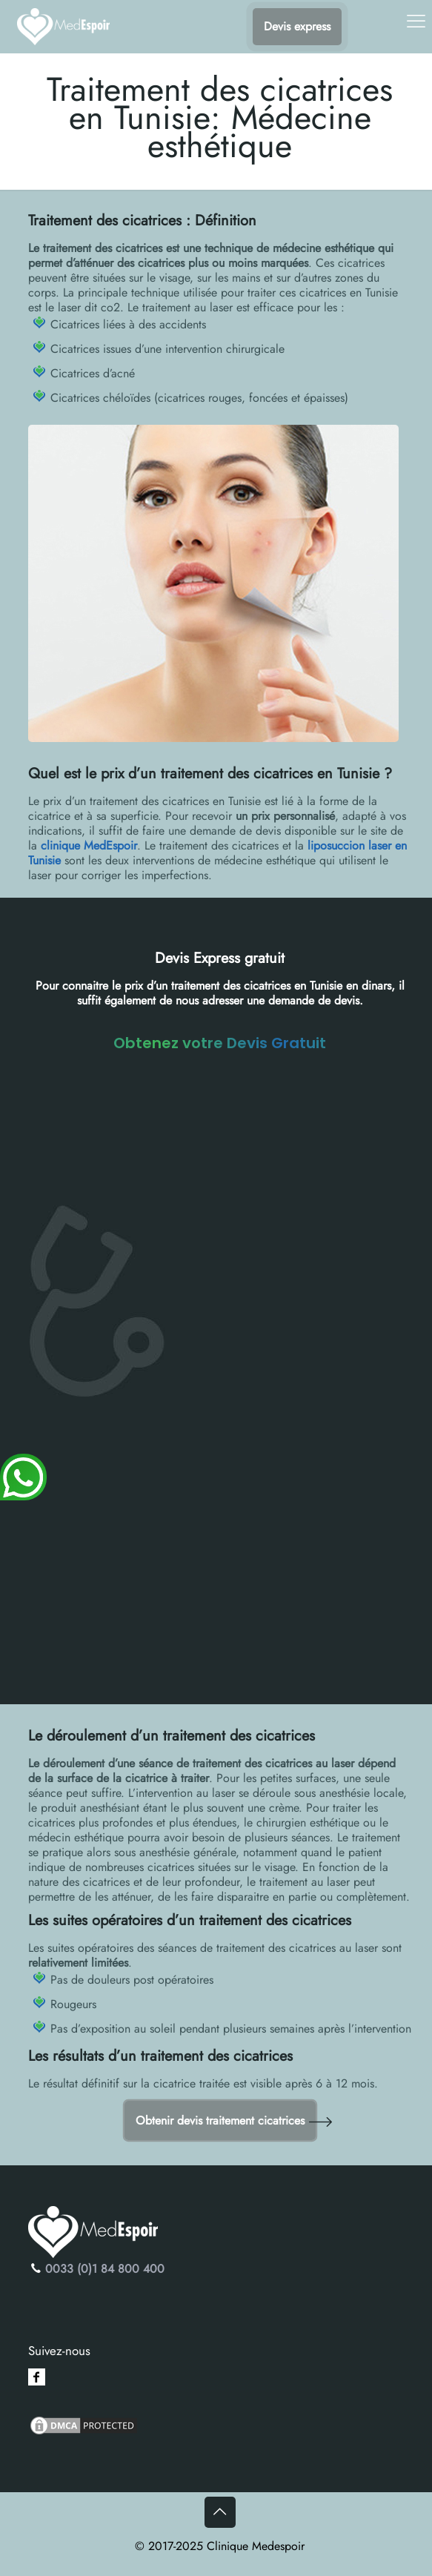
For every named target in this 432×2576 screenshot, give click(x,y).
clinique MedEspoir (89, 845)
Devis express (297, 26)
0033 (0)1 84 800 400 (105, 2268)
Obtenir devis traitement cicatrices (220, 2120)
